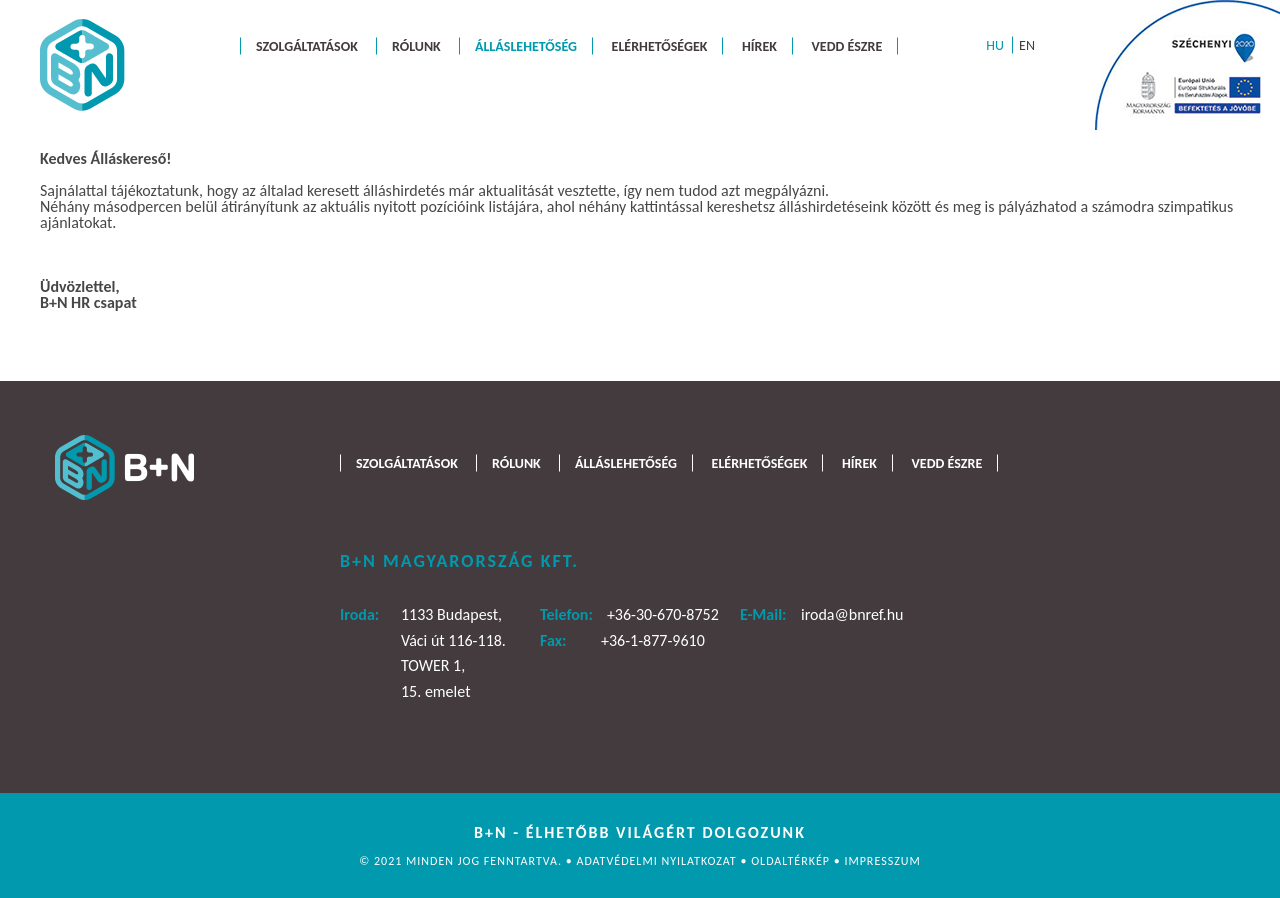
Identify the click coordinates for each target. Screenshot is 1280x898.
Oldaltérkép (792, 861)
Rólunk (416, 45)
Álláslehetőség (526, 45)
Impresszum (882, 861)
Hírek (759, 45)
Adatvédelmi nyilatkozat (658, 861)
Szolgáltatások (307, 45)
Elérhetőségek (660, 45)
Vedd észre (847, 45)
